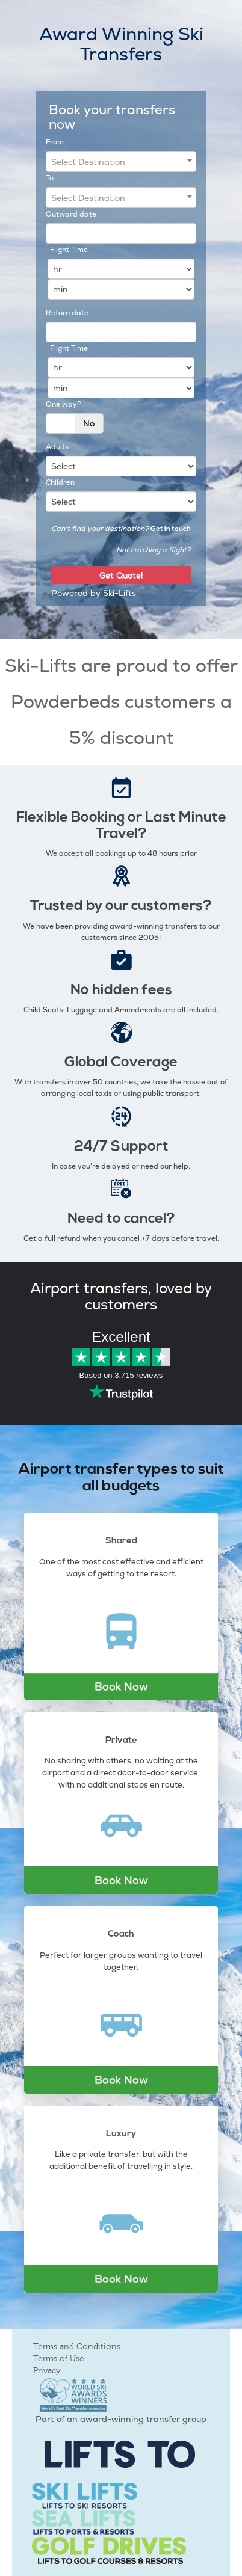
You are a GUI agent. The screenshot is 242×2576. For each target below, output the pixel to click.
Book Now (121, 1686)
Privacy (47, 2370)
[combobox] (121, 161)
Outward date (71, 214)
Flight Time (69, 249)
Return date (67, 313)
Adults (57, 447)
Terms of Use (58, 2358)
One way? (63, 404)
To (50, 178)
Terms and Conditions (76, 2346)
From (55, 142)
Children (60, 482)
